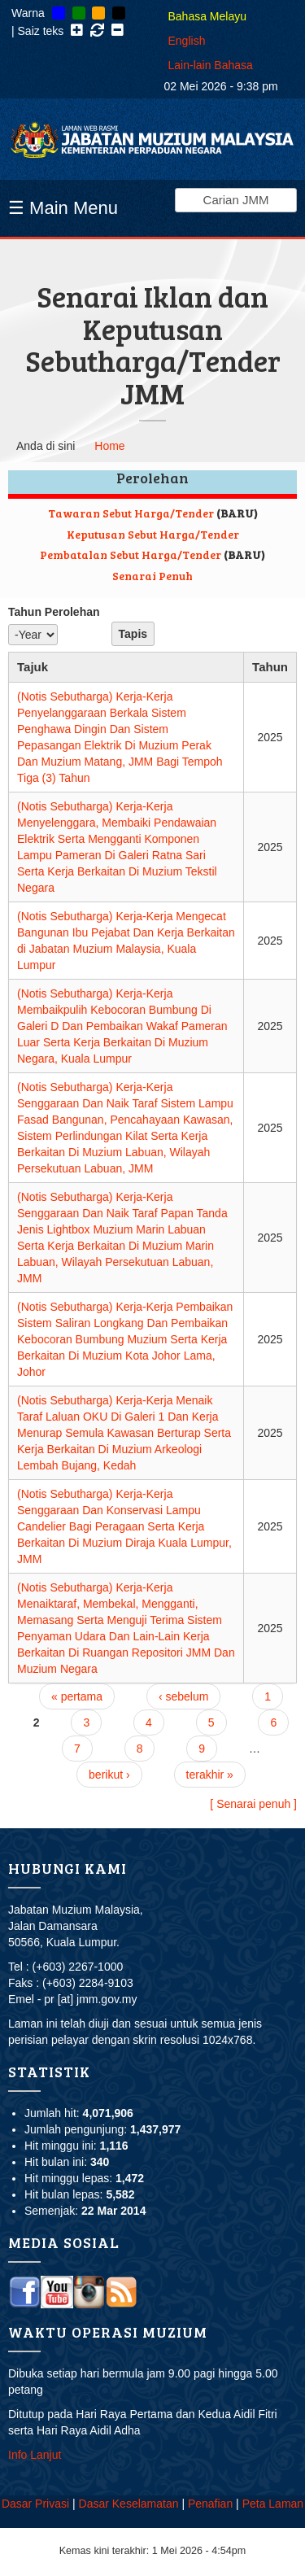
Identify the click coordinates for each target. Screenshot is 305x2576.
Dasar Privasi (35, 2503)
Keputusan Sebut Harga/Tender (153, 534)
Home (109, 445)
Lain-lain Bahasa (210, 65)
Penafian (210, 2503)
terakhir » (209, 1774)
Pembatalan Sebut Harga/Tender (130, 554)
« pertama (76, 1696)
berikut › (109, 1774)
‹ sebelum (183, 1696)
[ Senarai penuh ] (253, 1803)
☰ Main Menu (63, 208)
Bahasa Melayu (207, 16)
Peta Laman (273, 2503)
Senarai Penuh (152, 575)
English (187, 40)
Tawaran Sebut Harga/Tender (131, 513)
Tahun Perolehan (54, 611)
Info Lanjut (34, 2454)
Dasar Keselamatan (129, 2503)
